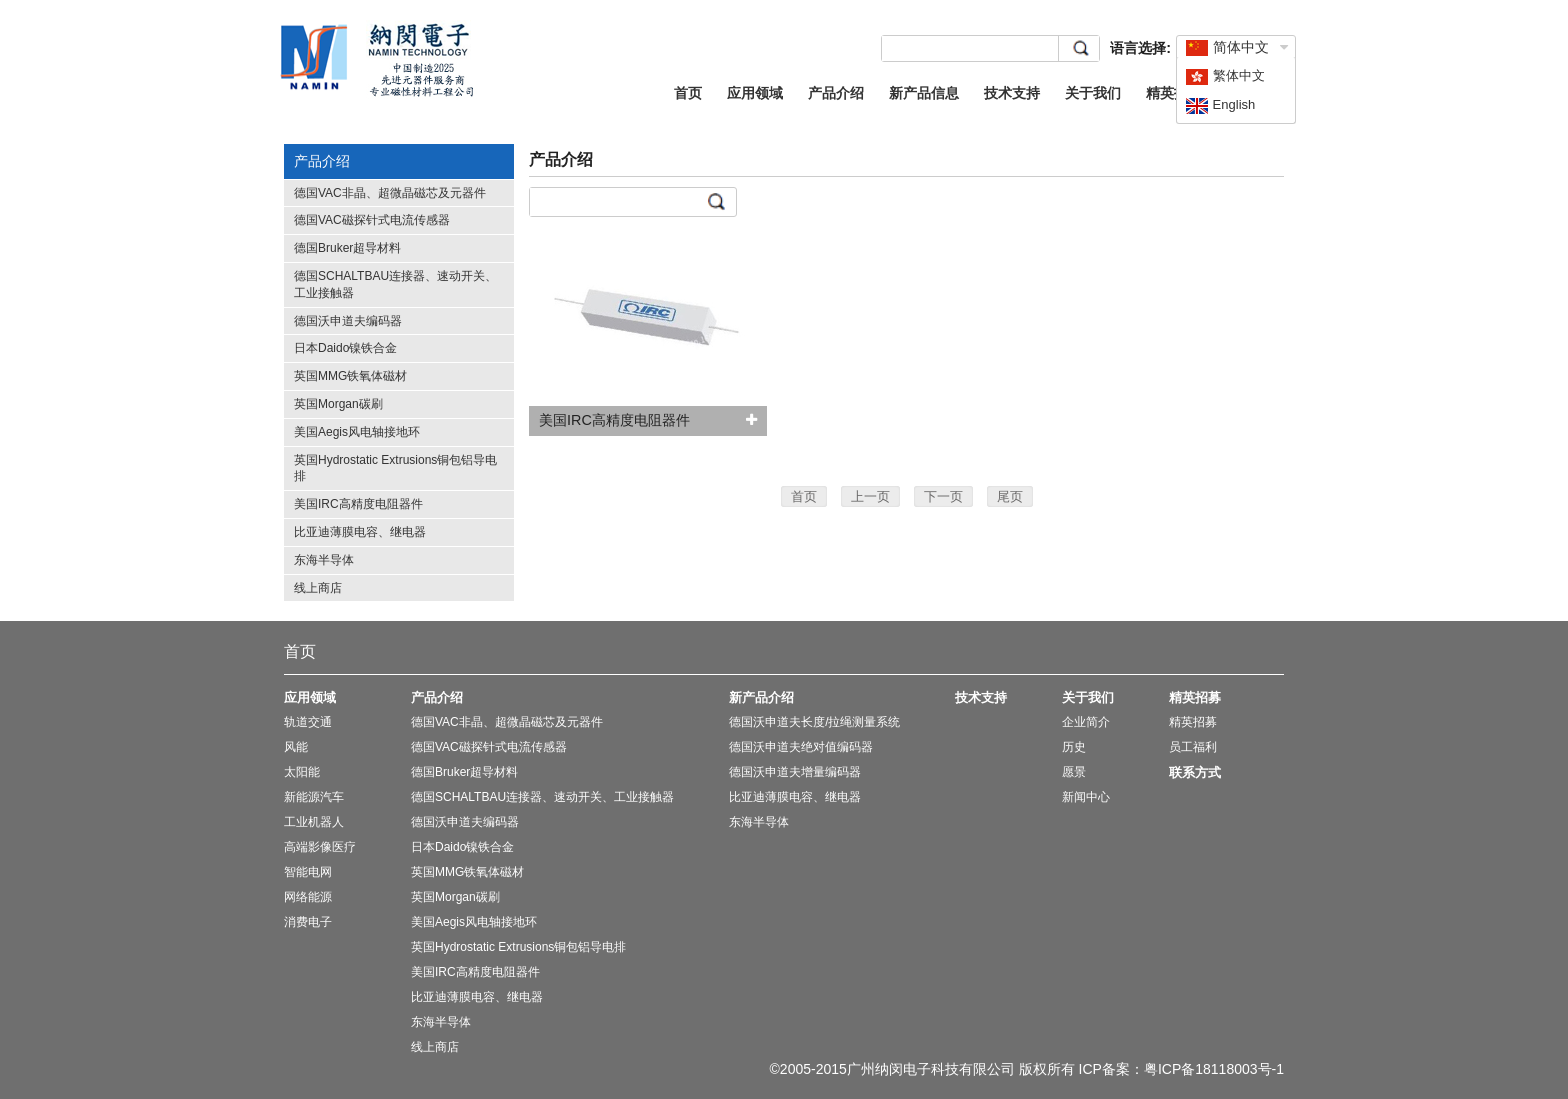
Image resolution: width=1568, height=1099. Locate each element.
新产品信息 (924, 93)
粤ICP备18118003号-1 (1214, 1069)
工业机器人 (314, 822)
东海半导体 (324, 560)
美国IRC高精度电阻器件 (358, 504)
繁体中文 (1225, 75)
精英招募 (1174, 93)
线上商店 (318, 588)
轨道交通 (308, 722)
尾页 (1010, 496)
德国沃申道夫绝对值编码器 (801, 747)
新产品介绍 (761, 697)
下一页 (943, 496)
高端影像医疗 (320, 847)
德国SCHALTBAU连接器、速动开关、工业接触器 (542, 797)
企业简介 (1086, 722)
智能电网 (308, 872)
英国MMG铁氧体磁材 (350, 376)
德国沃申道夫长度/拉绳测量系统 (814, 722)
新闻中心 (1086, 797)
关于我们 (1093, 93)
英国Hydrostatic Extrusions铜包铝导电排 (518, 947)
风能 (296, 747)
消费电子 (308, 922)
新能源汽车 (314, 797)
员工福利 (1193, 747)
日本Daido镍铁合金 (345, 348)
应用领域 (755, 93)
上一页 (870, 496)
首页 (688, 93)
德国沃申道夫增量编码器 (795, 772)
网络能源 (308, 897)
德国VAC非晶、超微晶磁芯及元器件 (390, 193)
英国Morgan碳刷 (338, 404)
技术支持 (1012, 93)
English (1220, 104)
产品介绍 (836, 93)
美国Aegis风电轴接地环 (357, 432)
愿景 (1074, 772)
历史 (1074, 747)
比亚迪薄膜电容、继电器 (360, 532)
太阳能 (302, 772)
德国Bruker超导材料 (347, 248)
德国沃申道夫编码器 (348, 321)
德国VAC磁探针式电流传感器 (372, 220)
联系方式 (1195, 772)
